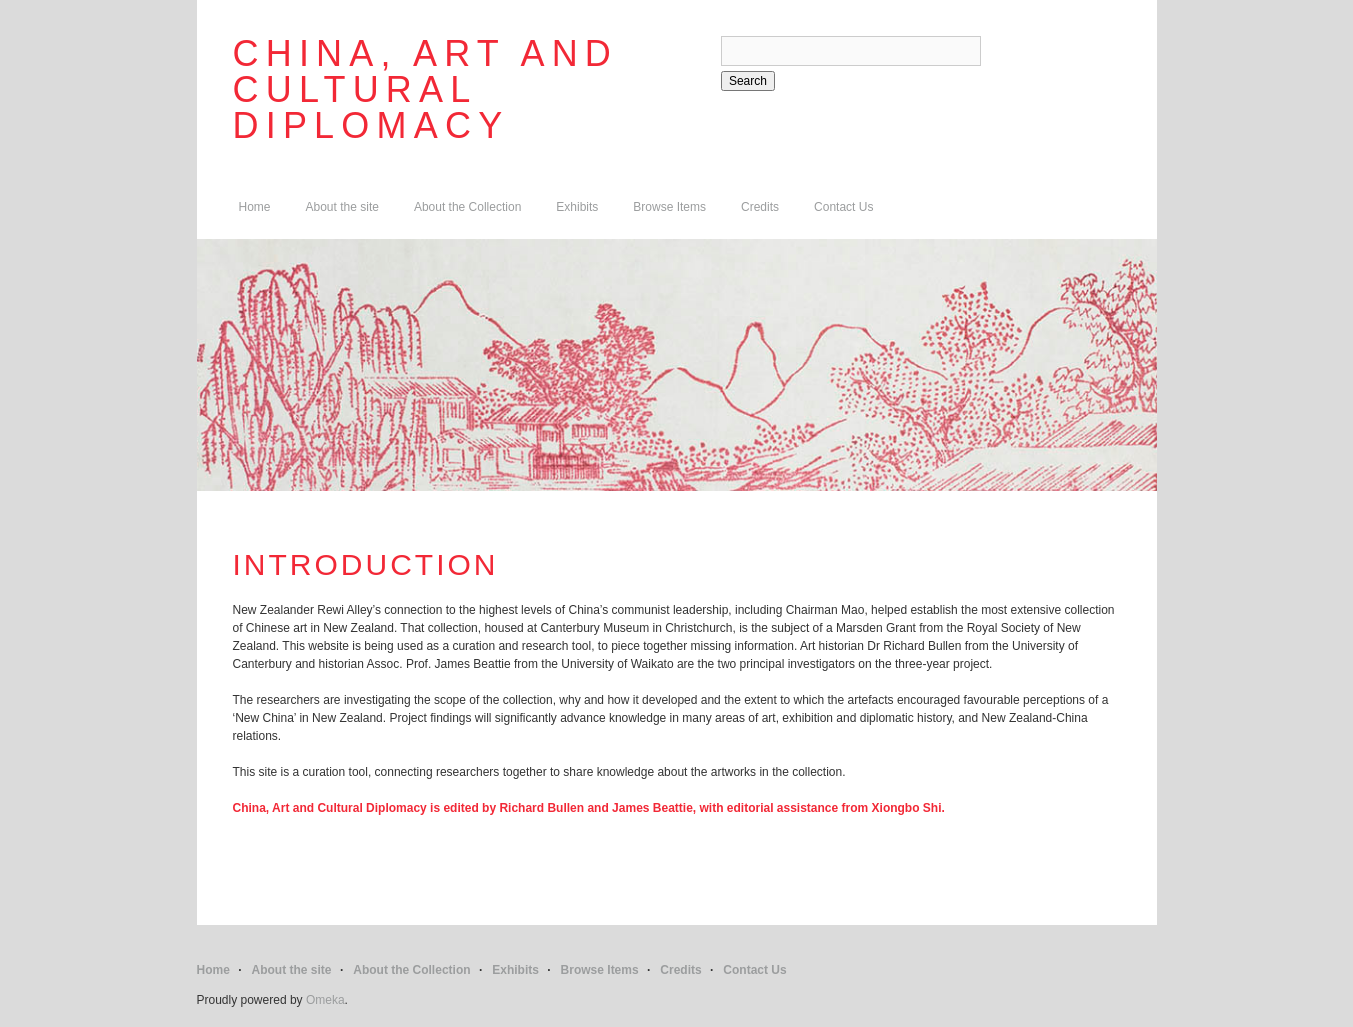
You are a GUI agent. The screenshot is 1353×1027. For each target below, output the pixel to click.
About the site (342, 207)
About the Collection (467, 207)
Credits (760, 207)
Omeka (325, 1000)
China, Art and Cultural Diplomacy (426, 89)
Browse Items (669, 207)
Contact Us (843, 207)
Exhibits (577, 207)
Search (748, 81)
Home (255, 207)
